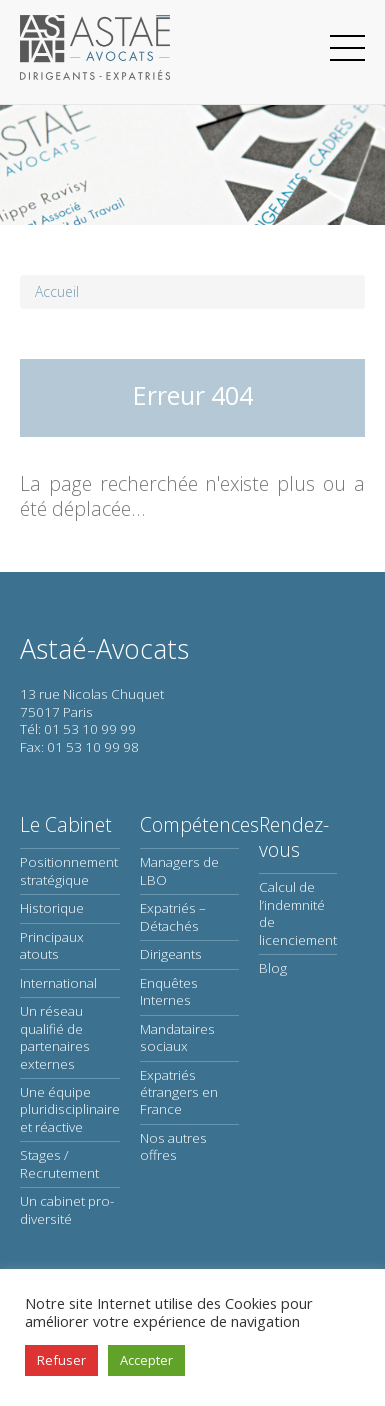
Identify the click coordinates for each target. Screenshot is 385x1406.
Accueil (57, 291)
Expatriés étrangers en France (179, 1092)
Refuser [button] (61, 1360)
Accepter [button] (146, 1360)
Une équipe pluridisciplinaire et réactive (70, 1109)
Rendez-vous (294, 837)
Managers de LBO (179, 870)
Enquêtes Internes (169, 991)
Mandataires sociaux (177, 1037)
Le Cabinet (66, 824)
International (58, 983)
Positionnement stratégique (69, 870)
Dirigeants (171, 954)
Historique (52, 908)
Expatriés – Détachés (173, 916)
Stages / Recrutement (59, 1163)
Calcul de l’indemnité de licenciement (298, 913)
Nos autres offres (173, 1146)
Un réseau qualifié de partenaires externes (55, 1037)
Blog (273, 968)
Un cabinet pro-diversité (67, 1209)
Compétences (199, 824)
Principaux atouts (52, 945)
